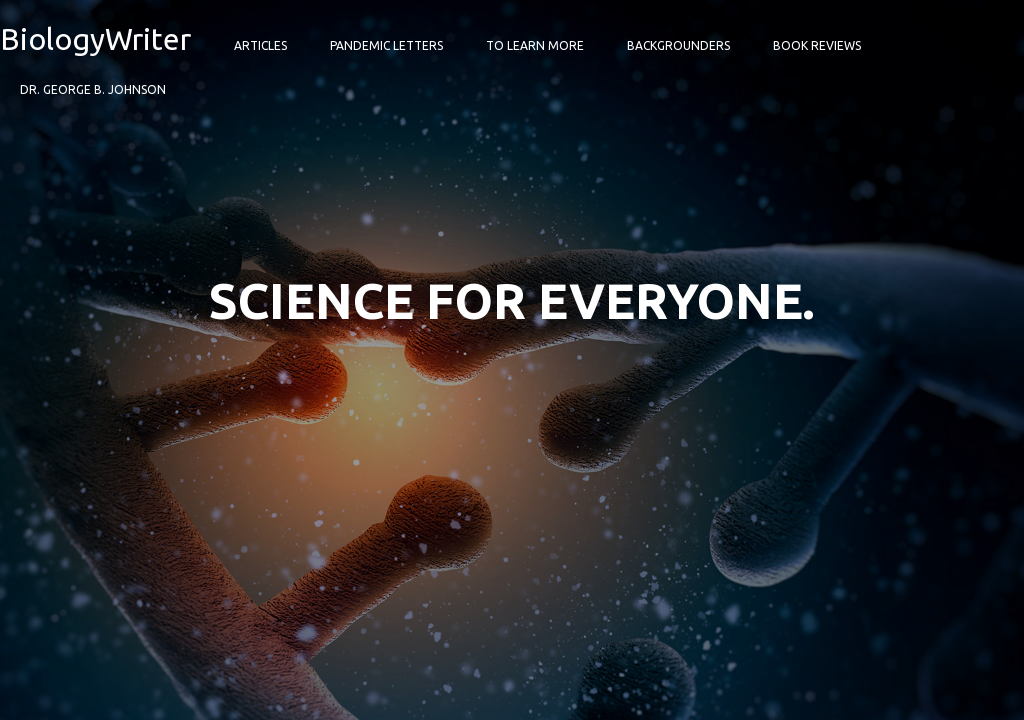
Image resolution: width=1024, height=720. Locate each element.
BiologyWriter (95, 39)
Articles (260, 45)
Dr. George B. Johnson (93, 89)
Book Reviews (817, 45)
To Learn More (535, 45)
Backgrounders (678, 45)
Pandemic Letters (386, 45)
